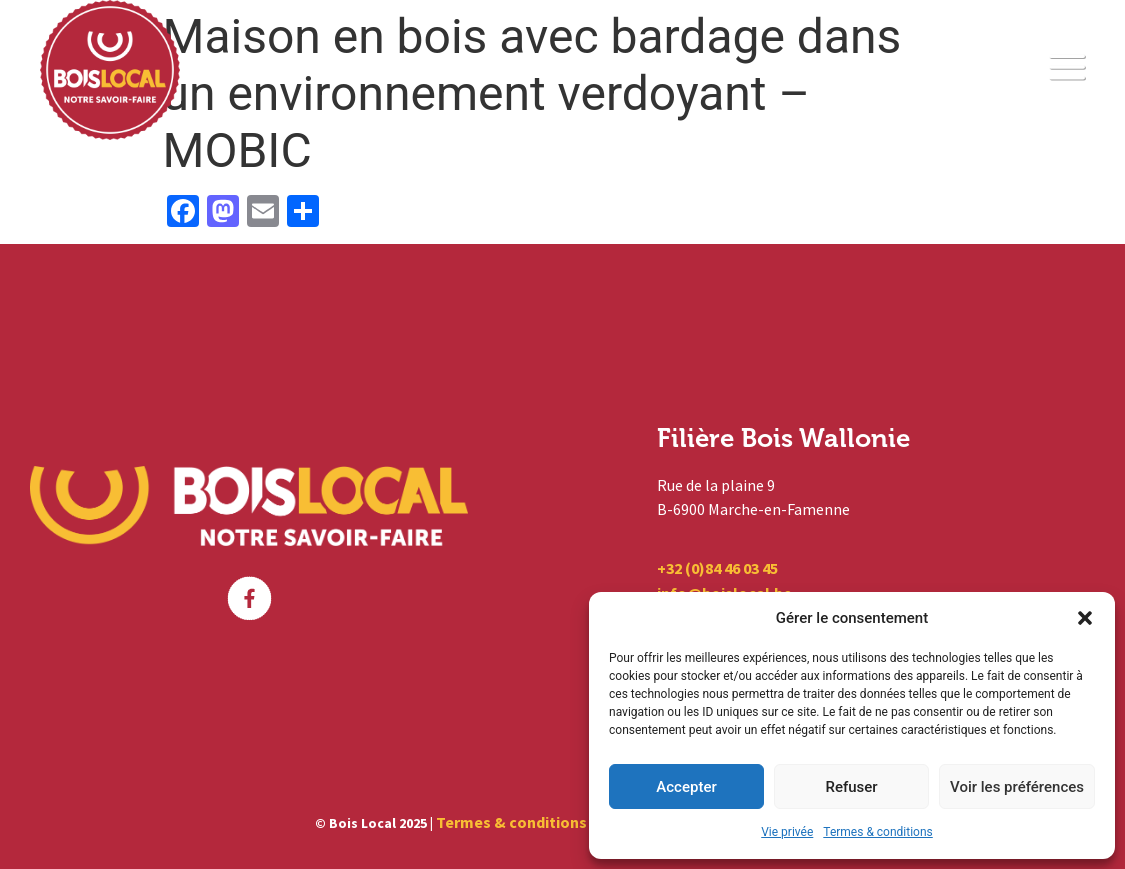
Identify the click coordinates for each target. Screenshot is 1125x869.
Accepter (686, 787)
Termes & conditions (877, 832)
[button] (1085, 618)
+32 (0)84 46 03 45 (717, 568)
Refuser (851, 787)
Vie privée (787, 832)
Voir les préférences (1017, 787)
